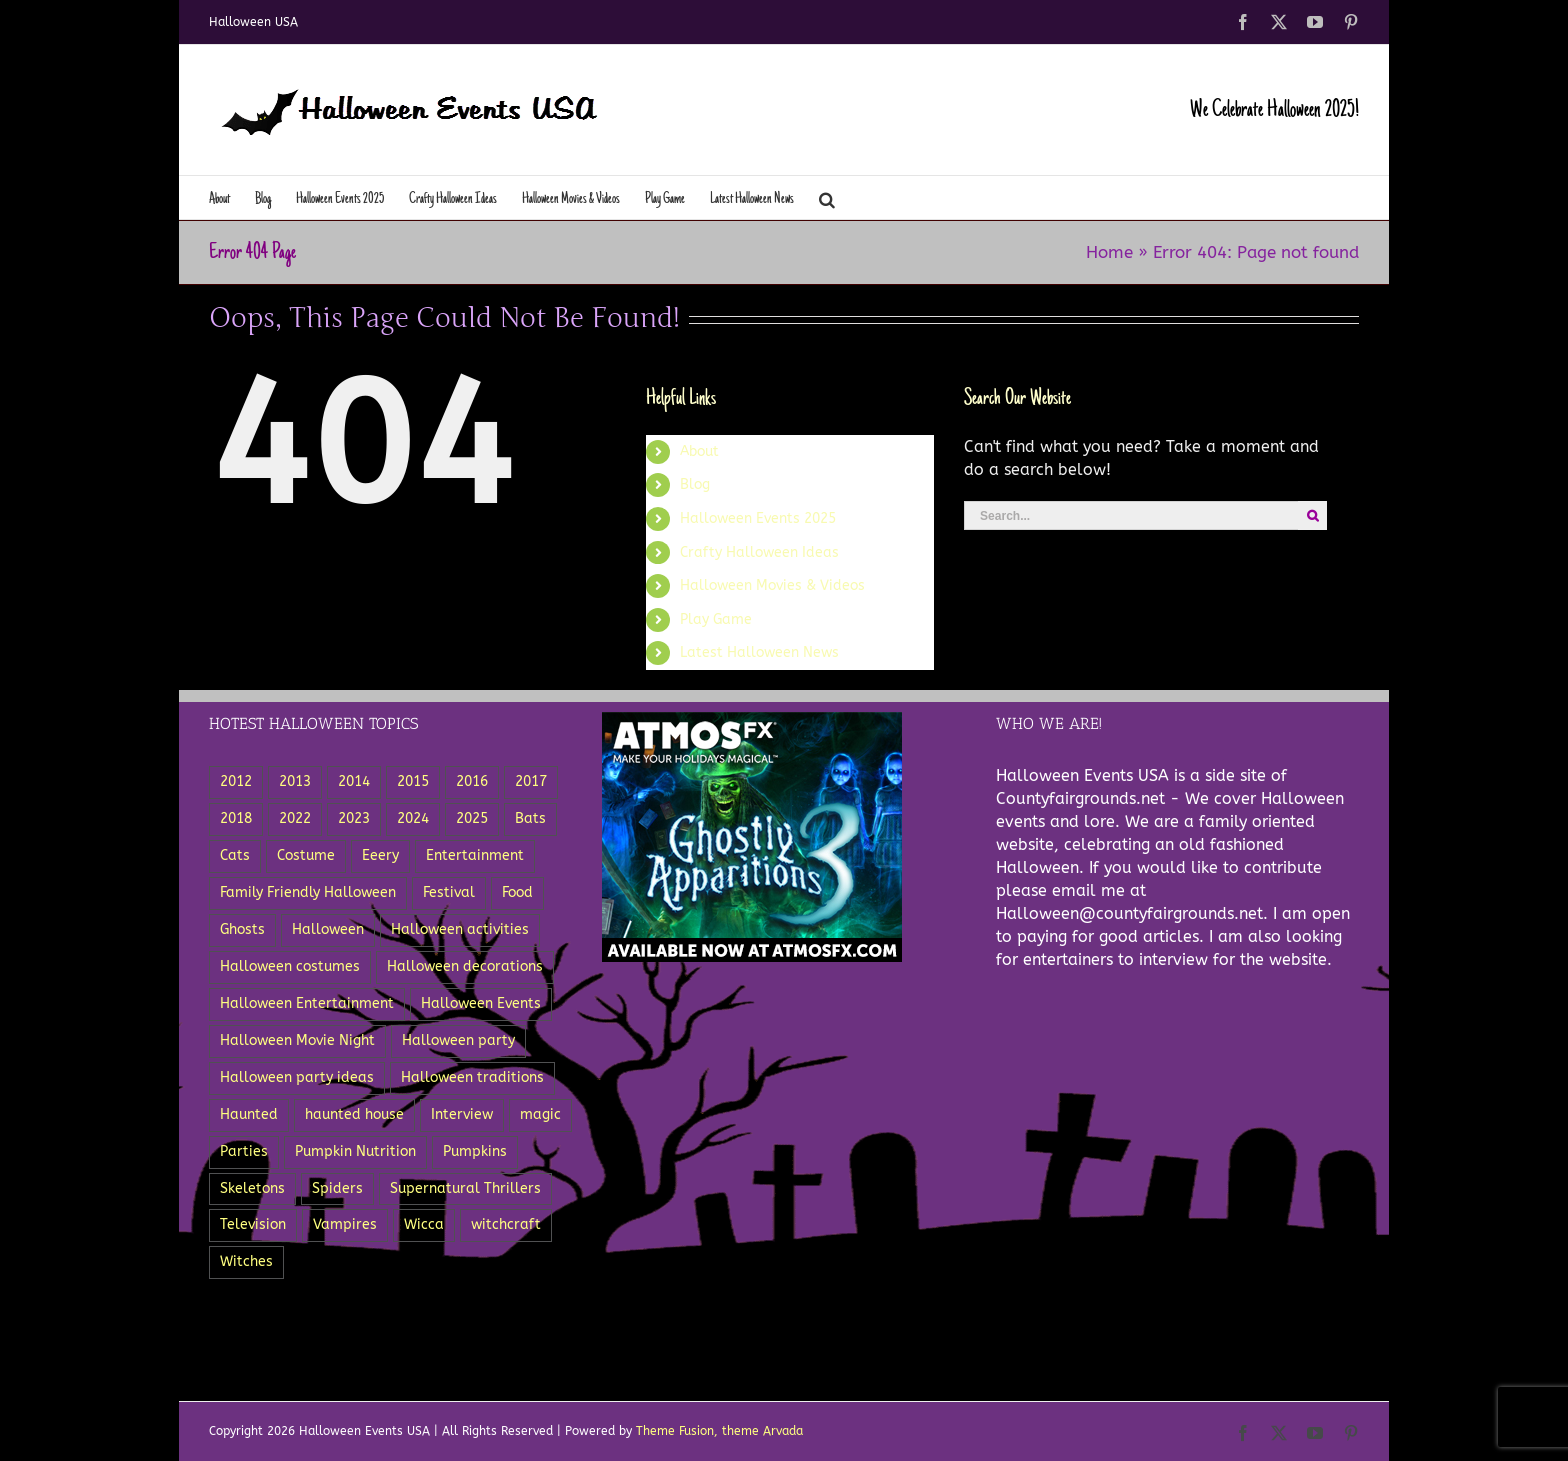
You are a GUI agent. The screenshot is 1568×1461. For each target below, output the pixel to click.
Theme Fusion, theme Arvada (719, 1431)
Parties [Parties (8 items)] (244, 1151)
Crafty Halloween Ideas (759, 552)
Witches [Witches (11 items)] (246, 1261)
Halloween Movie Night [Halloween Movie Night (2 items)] (297, 1040)
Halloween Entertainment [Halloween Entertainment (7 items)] (307, 1003)
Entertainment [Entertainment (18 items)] (475, 855)
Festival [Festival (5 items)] (449, 892)
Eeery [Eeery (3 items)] (380, 855)
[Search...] (1131, 515)
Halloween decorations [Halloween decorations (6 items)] (465, 966)
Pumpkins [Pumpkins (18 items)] (475, 1151)
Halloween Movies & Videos (772, 585)
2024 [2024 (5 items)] (413, 818)
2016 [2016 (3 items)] (472, 781)
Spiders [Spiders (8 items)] (337, 1188)
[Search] (1312, 515)
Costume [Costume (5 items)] (306, 855)
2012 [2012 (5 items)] (236, 781)
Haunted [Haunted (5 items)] (249, 1114)
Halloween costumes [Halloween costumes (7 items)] (290, 966)
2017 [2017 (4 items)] (531, 781)
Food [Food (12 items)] (517, 892)
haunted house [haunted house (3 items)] (354, 1114)
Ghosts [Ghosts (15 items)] (242, 929)
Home (1109, 252)
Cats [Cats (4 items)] (235, 855)
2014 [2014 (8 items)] (354, 781)
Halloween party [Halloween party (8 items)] (458, 1040)
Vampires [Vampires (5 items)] (345, 1224)
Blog (695, 484)
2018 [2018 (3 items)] (236, 818)
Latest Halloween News (759, 652)
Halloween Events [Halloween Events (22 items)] (481, 1003)
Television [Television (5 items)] (253, 1224)
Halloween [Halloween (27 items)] (328, 929)
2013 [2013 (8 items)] (295, 781)
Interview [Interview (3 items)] (462, 1114)
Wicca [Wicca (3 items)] (424, 1224)
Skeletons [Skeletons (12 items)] (252, 1188)
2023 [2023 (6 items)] (354, 818)
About (699, 451)
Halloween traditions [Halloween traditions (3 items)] (472, 1077)
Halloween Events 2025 (758, 518)
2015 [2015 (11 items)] (413, 781)
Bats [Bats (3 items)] (530, 818)
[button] (827, 197)
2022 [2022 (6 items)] (295, 818)
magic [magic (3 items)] (540, 1114)
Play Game (716, 619)
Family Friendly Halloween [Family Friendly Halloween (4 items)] (308, 892)
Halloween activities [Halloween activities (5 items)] (460, 929)
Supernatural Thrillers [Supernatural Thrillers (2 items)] (465, 1188)
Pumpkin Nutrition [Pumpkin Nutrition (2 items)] (355, 1151)
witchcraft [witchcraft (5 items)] (506, 1224)
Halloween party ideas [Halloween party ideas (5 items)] (297, 1077)
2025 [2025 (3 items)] (472, 818)
